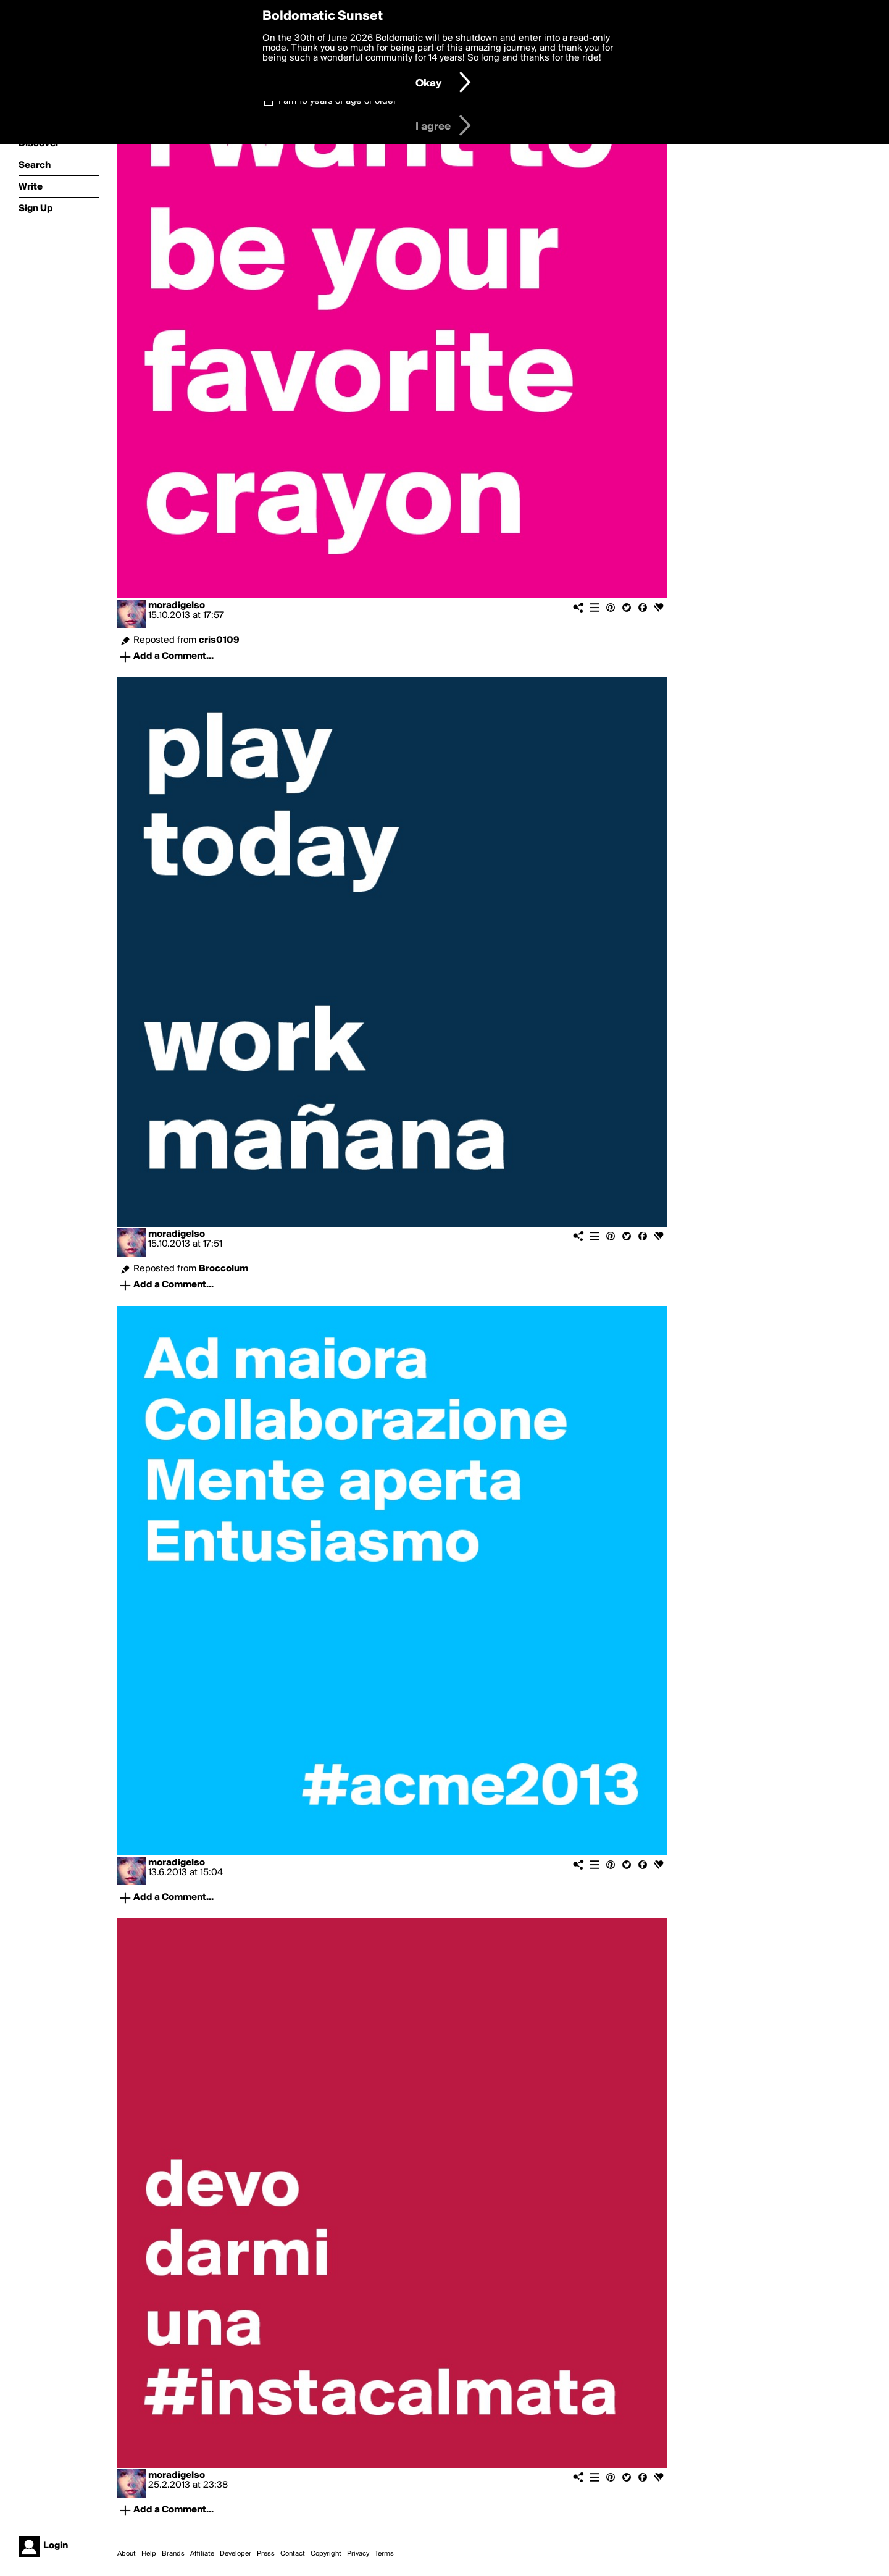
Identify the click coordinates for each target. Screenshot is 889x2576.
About (126, 2553)
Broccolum (223, 1269)
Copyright (326, 2553)
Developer (235, 2553)
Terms (384, 2553)
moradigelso (176, 606)
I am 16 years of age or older (337, 101)
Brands (173, 2553)
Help (148, 2553)
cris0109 (219, 640)
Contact (292, 2553)
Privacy (358, 2553)
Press (266, 2553)
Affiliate (202, 2553)
